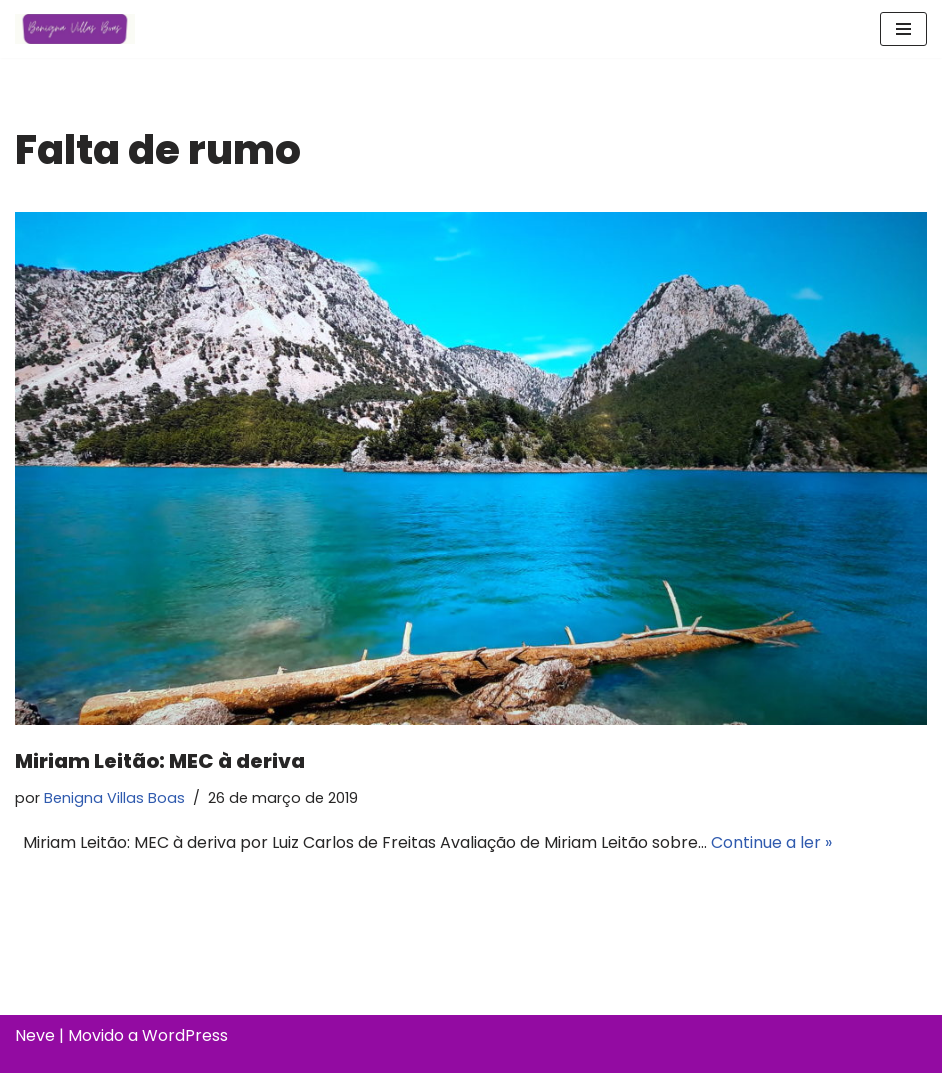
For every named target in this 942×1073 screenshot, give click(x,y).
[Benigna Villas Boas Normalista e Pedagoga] (75, 29)
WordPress (185, 1035)
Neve (35, 1035)
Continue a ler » (771, 842)
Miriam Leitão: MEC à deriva (160, 761)
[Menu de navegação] (903, 29)
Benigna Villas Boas (114, 798)
